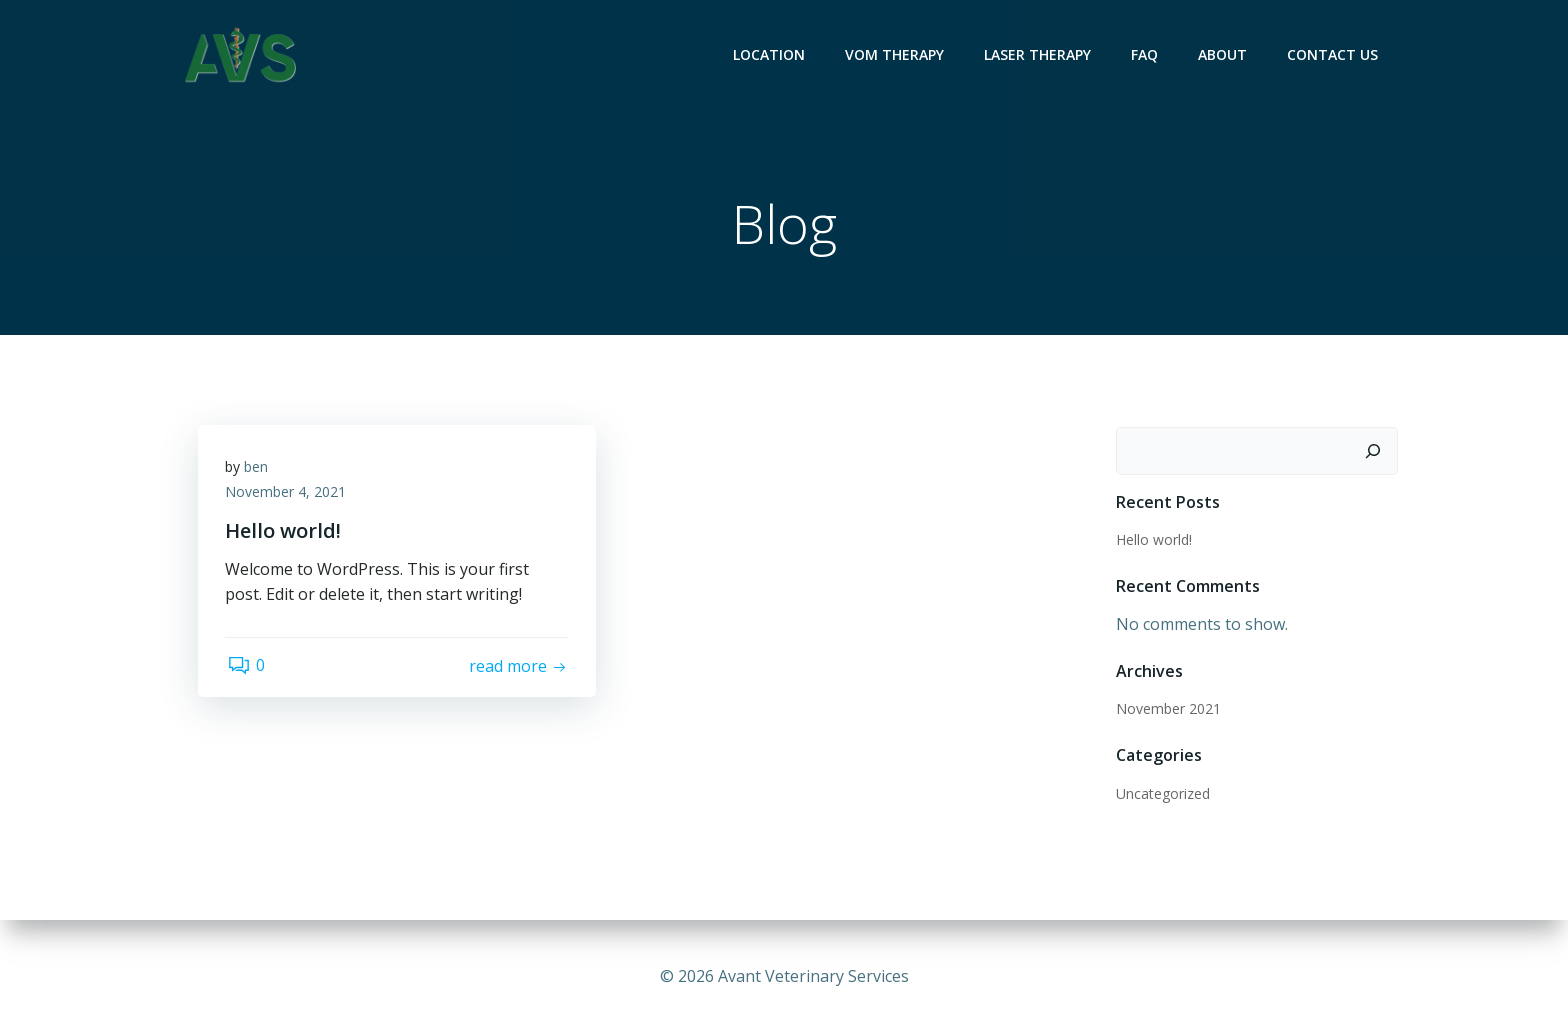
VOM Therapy (896, 55)
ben (259, 470)
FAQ (1146, 55)
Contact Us (1334, 55)
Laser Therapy (1039, 55)
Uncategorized (1162, 794)
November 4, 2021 (288, 496)
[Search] (1375, 452)
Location (771, 55)
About (1224, 55)
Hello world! (1153, 540)
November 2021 (1167, 709)
